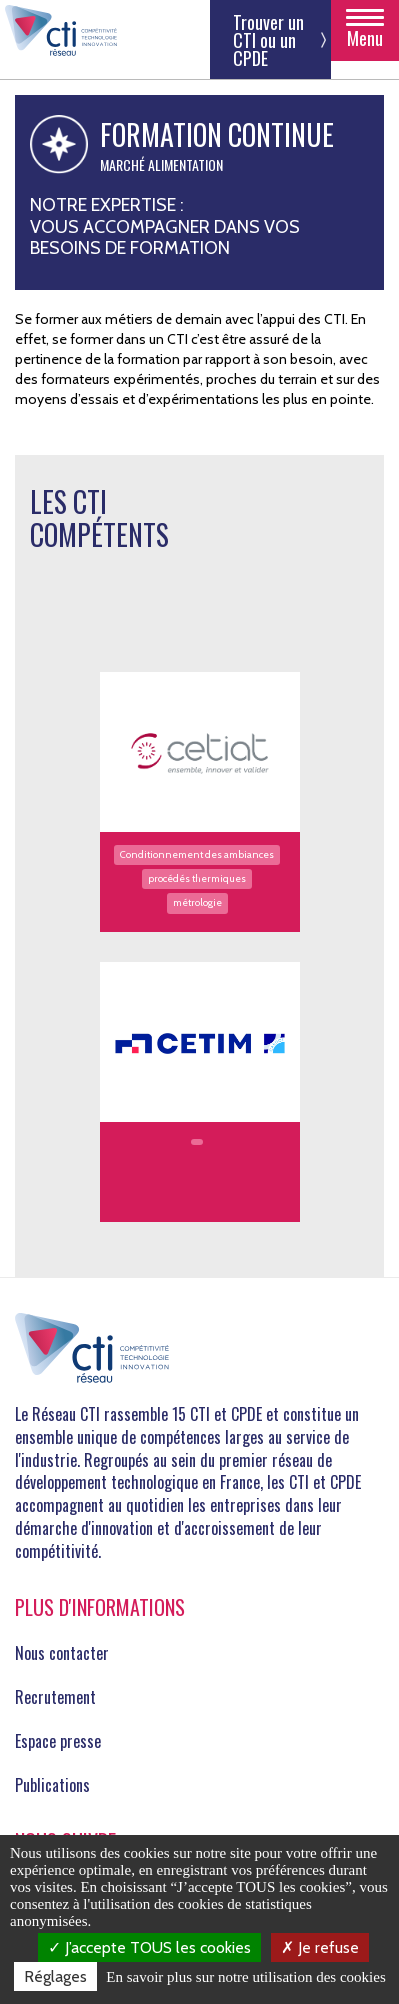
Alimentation (185, 164)
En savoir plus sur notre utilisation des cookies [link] (246, 1977)
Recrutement (55, 1697)
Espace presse (58, 1741)
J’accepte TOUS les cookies (149, 1947)
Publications (52, 1785)
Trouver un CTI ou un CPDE (268, 40)
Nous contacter (62, 1653)
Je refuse (320, 1947)
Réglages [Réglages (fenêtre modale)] (55, 1976)
